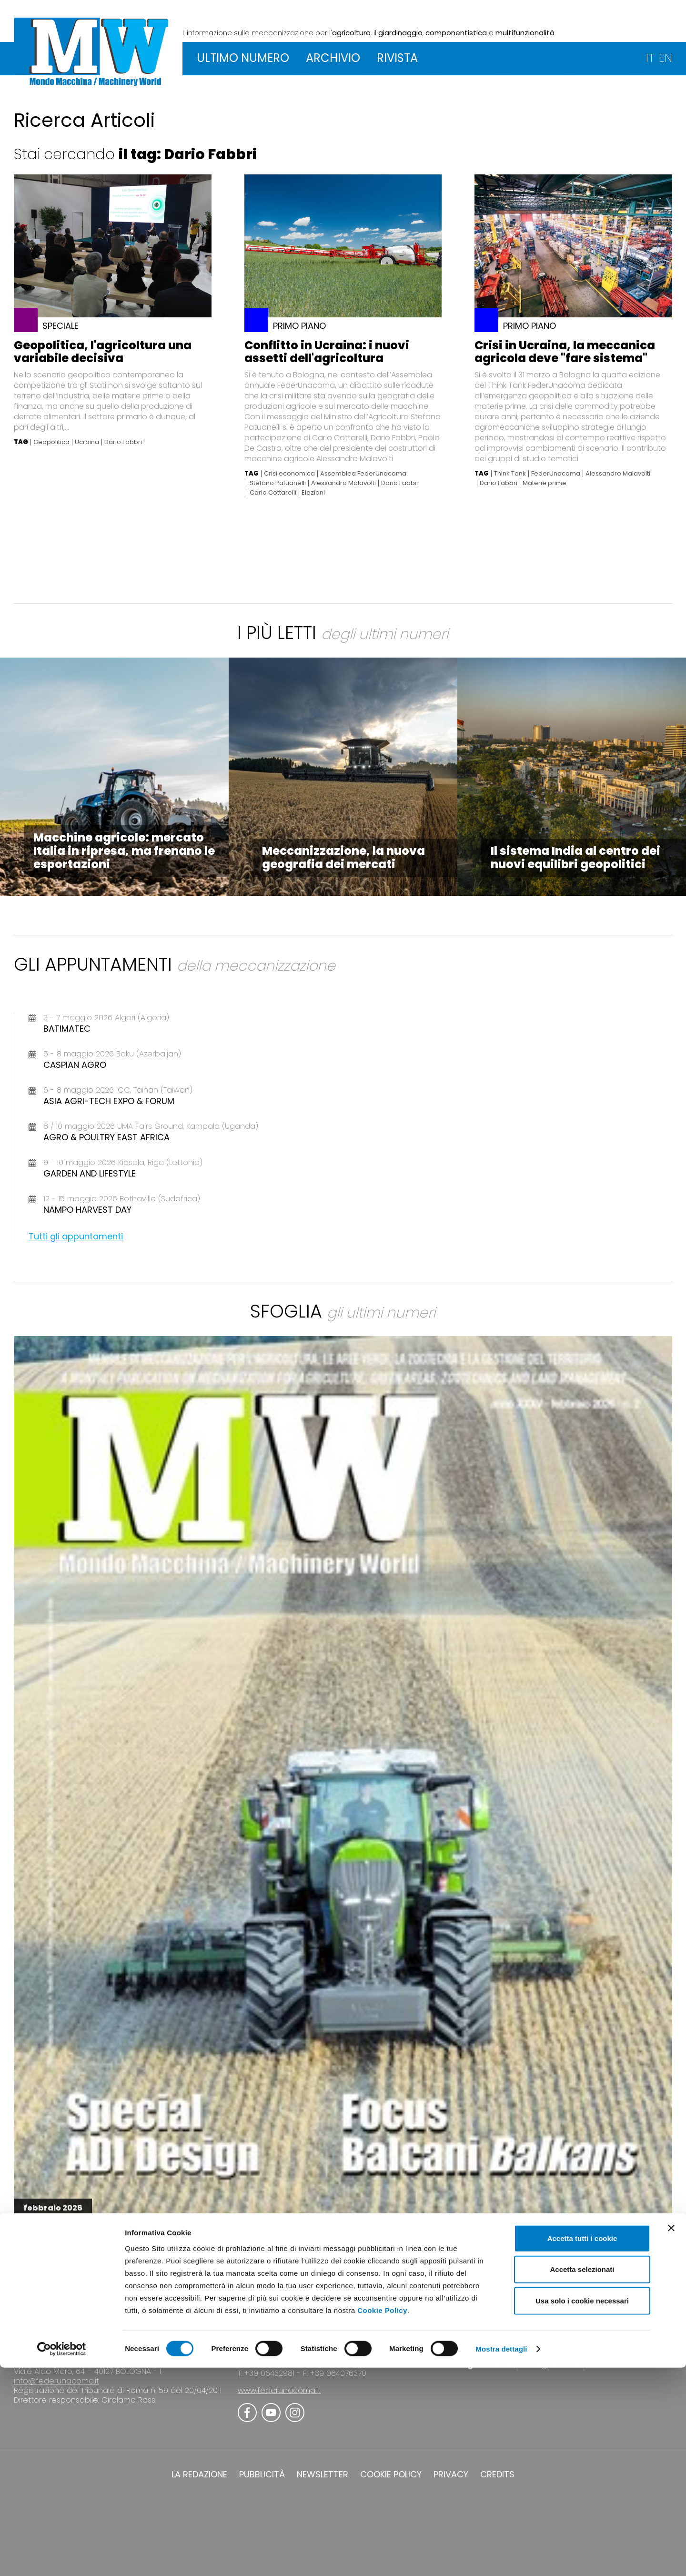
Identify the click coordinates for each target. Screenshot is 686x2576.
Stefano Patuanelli (278, 483)
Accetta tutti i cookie (582, 2446)
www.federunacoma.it (279, 2390)
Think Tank (510, 473)
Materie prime (544, 483)
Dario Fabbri (123, 442)
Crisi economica (289, 473)
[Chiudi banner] (671, 2436)
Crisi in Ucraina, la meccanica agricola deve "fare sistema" (564, 351)
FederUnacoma (555, 473)
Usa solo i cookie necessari (582, 2509)
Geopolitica (51, 442)
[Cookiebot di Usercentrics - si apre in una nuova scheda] (61, 2557)
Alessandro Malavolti (343, 483)
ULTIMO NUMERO (243, 58)
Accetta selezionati (582, 2478)
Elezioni (313, 492)
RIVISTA (397, 58)
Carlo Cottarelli (273, 492)
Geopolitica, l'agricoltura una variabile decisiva (103, 351)
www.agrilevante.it (550, 2364)
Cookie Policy (382, 2518)
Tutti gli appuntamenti (76, 1236)
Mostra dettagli (501, 2557)
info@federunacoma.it (56, 2380)
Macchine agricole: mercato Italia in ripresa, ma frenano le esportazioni (124, 851)
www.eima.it (566, 2355)
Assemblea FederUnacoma (363, 473)
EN (665, 58)
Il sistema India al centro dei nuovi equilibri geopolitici (575, 857)
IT (650, 58)
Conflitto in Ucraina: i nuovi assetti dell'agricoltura (326, 351)
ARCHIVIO (333, 58)
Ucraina (87, 442)
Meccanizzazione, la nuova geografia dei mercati (343, 857)
